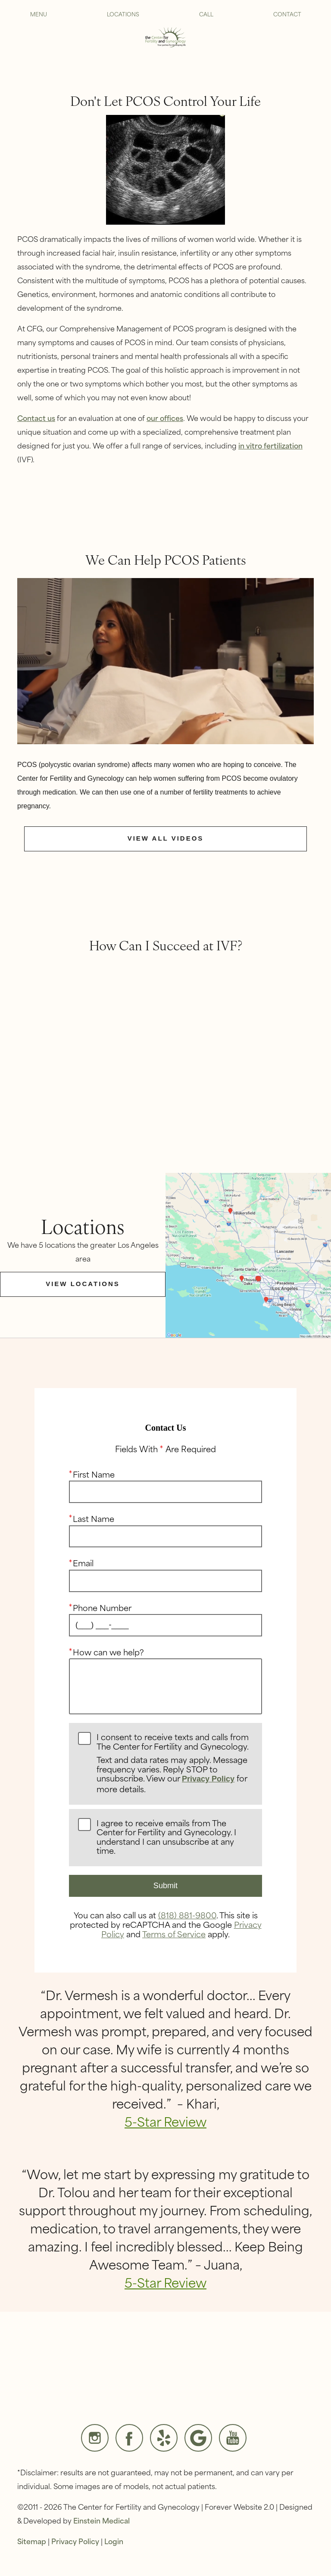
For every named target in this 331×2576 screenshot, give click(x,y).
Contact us (36, 417)
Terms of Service (174, 1933)
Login (113, 2540)
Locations (123, 13)
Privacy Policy (208, 1779)
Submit (165, 1885)
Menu (38, 13)
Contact (287, 13)
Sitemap (31, 2540)
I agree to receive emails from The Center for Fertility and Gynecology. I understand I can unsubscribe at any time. (166, 1837)
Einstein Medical (101, 2520)
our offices (165, 417)
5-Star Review (165, 2121)
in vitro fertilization (270, 445)
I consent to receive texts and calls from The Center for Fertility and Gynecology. (175, 1763)
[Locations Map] (248, 1253)
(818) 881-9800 (187, 1914)
